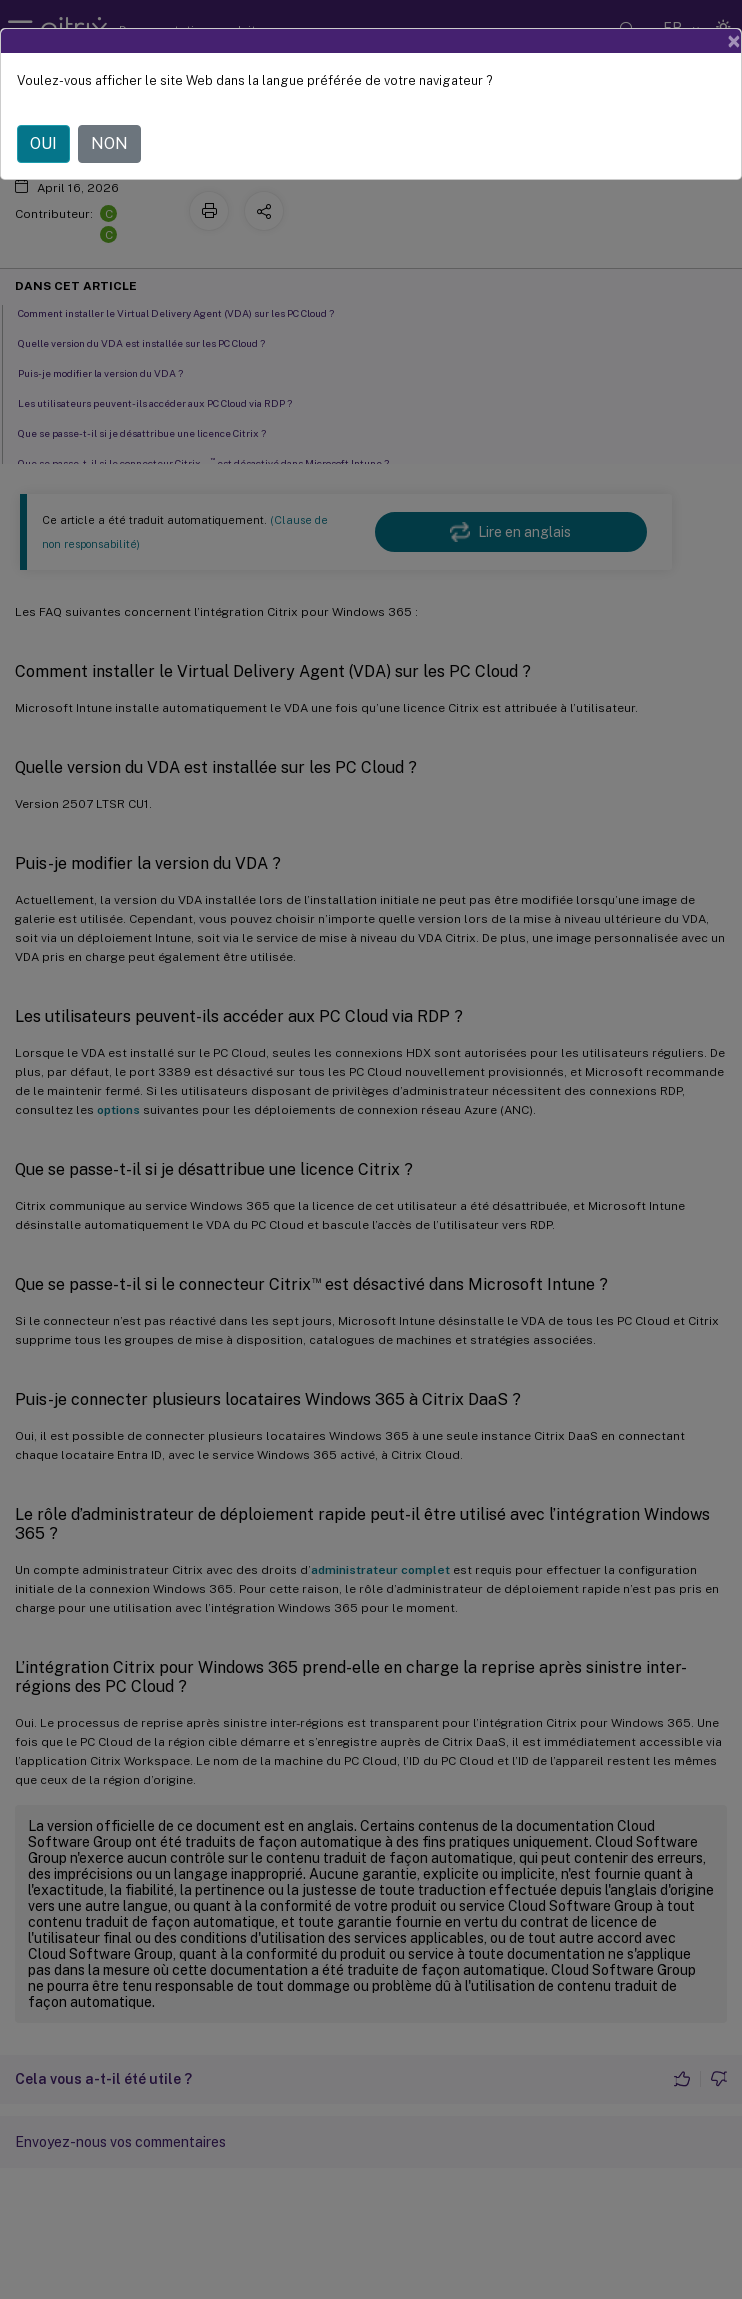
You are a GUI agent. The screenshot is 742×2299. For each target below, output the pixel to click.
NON (109, 143)
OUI (43, 143)
